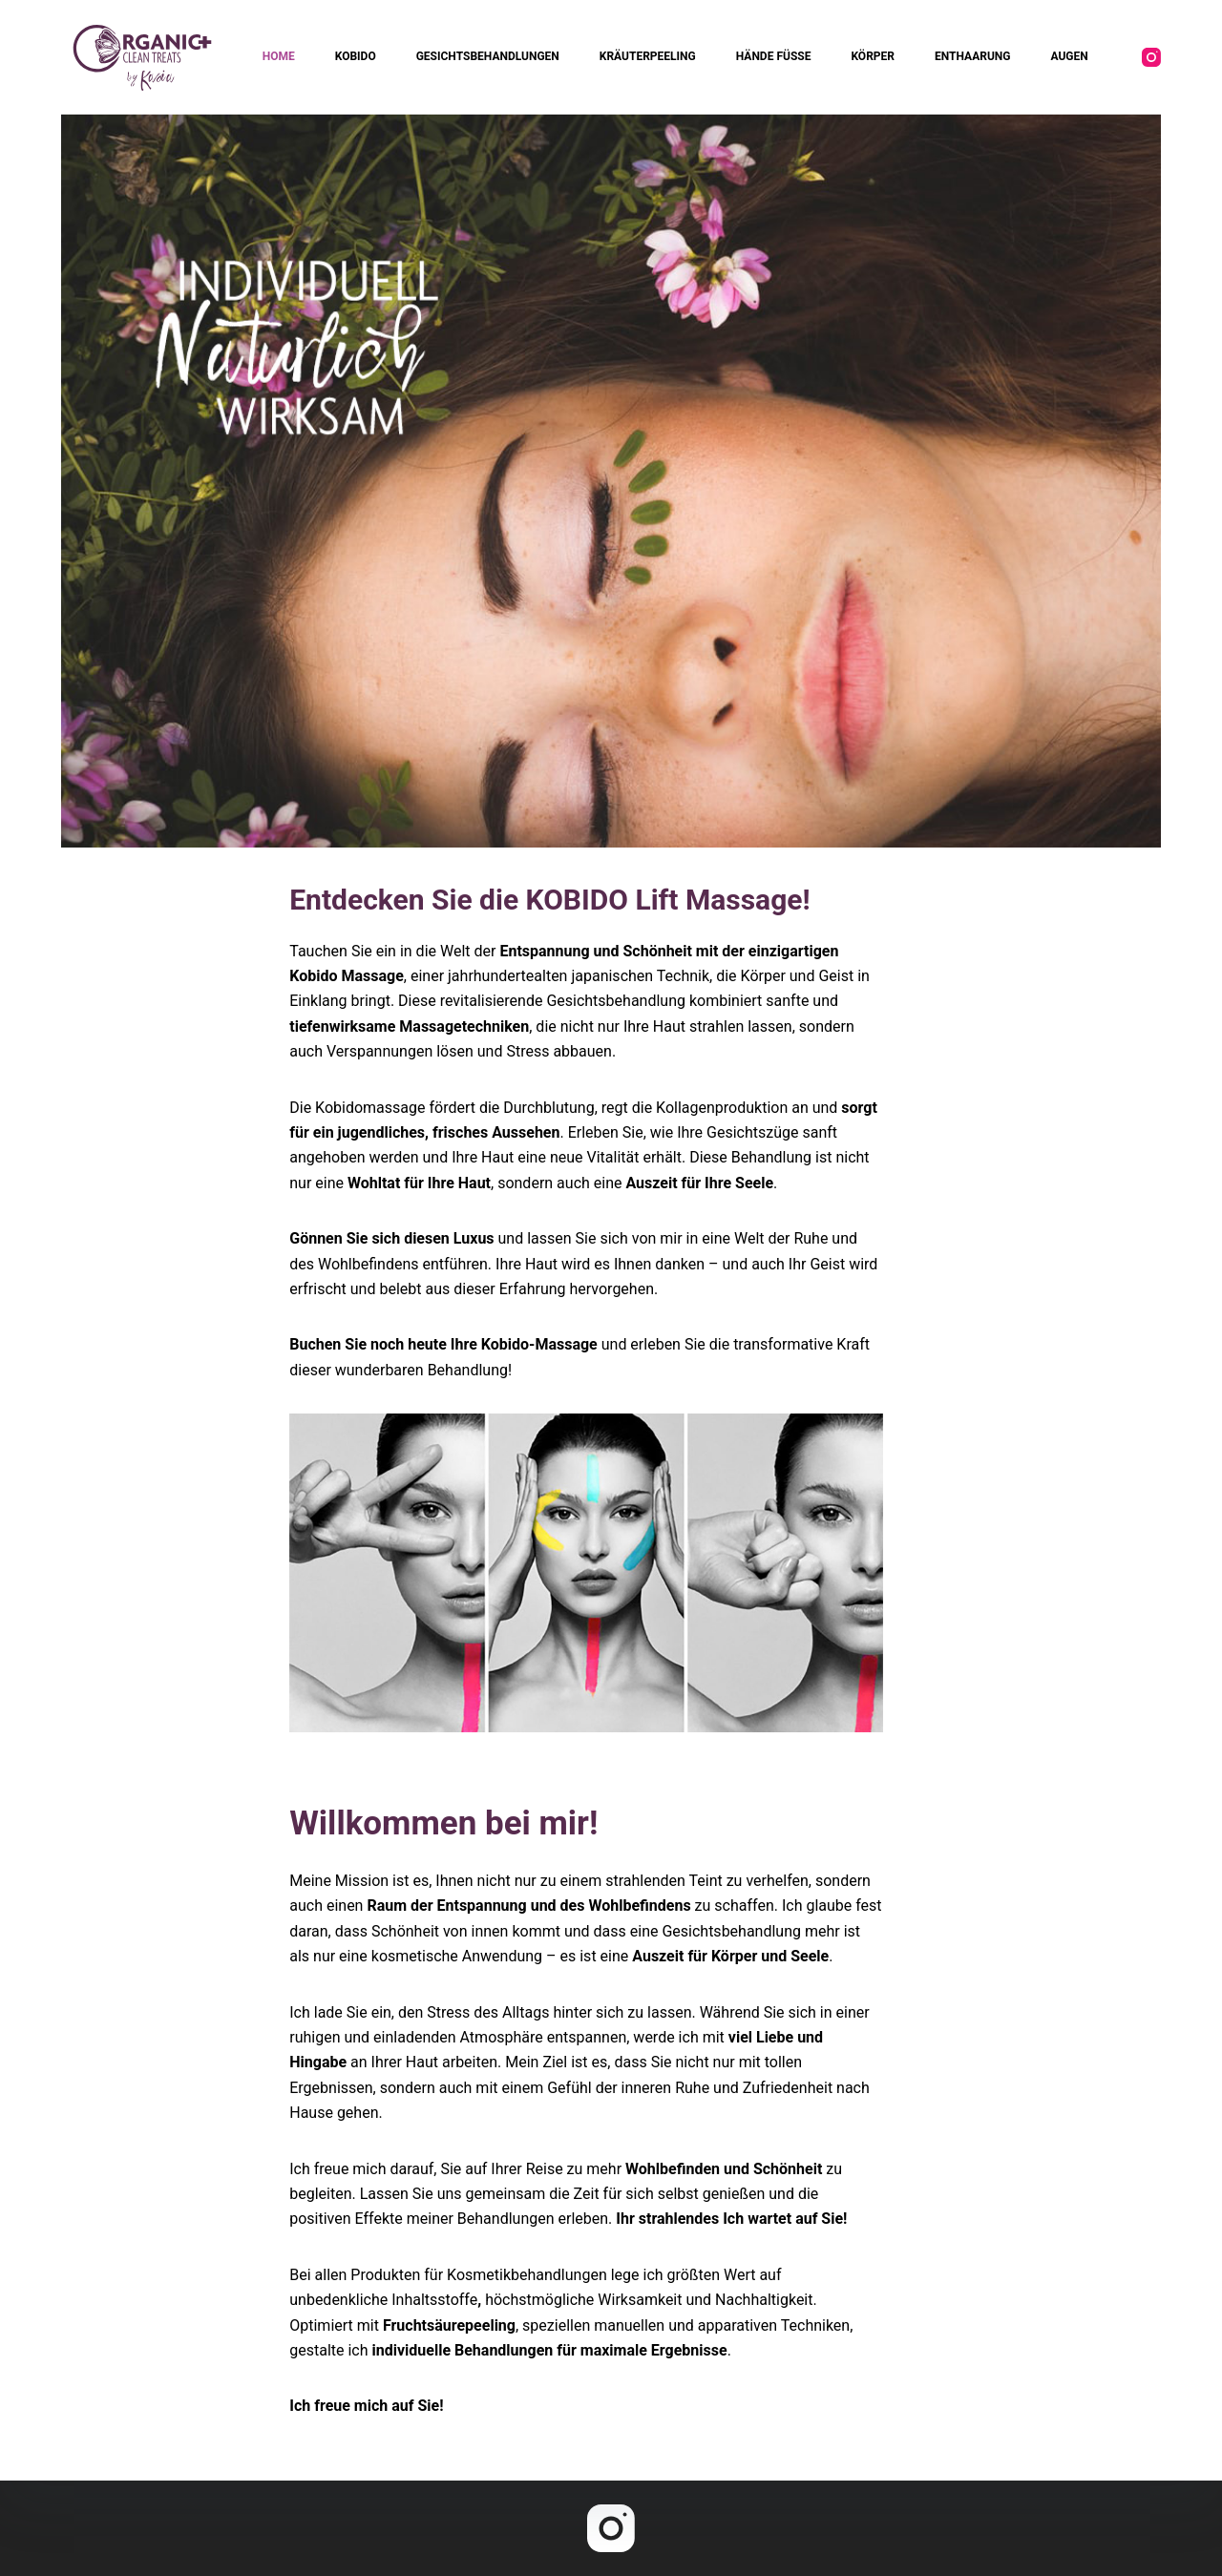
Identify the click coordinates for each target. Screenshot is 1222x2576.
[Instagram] (1151, 57)
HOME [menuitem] (279, 56)
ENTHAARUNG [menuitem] (972, 56)
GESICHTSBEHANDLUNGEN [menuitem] (487, 56)
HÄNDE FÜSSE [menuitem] (773, 56)
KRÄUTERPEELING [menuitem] (648, 56)
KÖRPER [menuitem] (873, 56)
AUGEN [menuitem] (1068, 56)
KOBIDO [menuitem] (355, 56)
